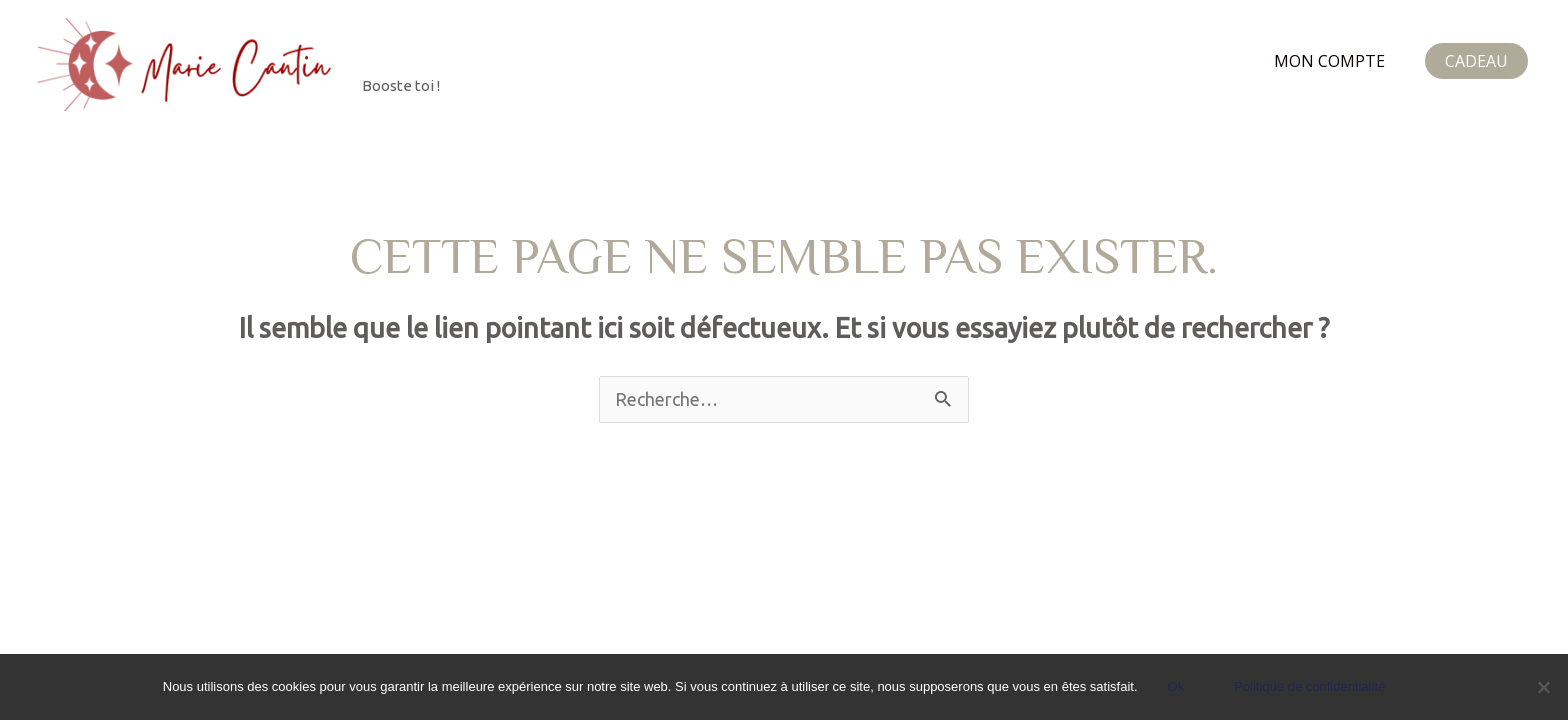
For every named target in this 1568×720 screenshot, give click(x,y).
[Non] (1543, 687)
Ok (1176, 686)
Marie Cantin (481, 53)
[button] (1476, 61)
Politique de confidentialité (1309, 686)
